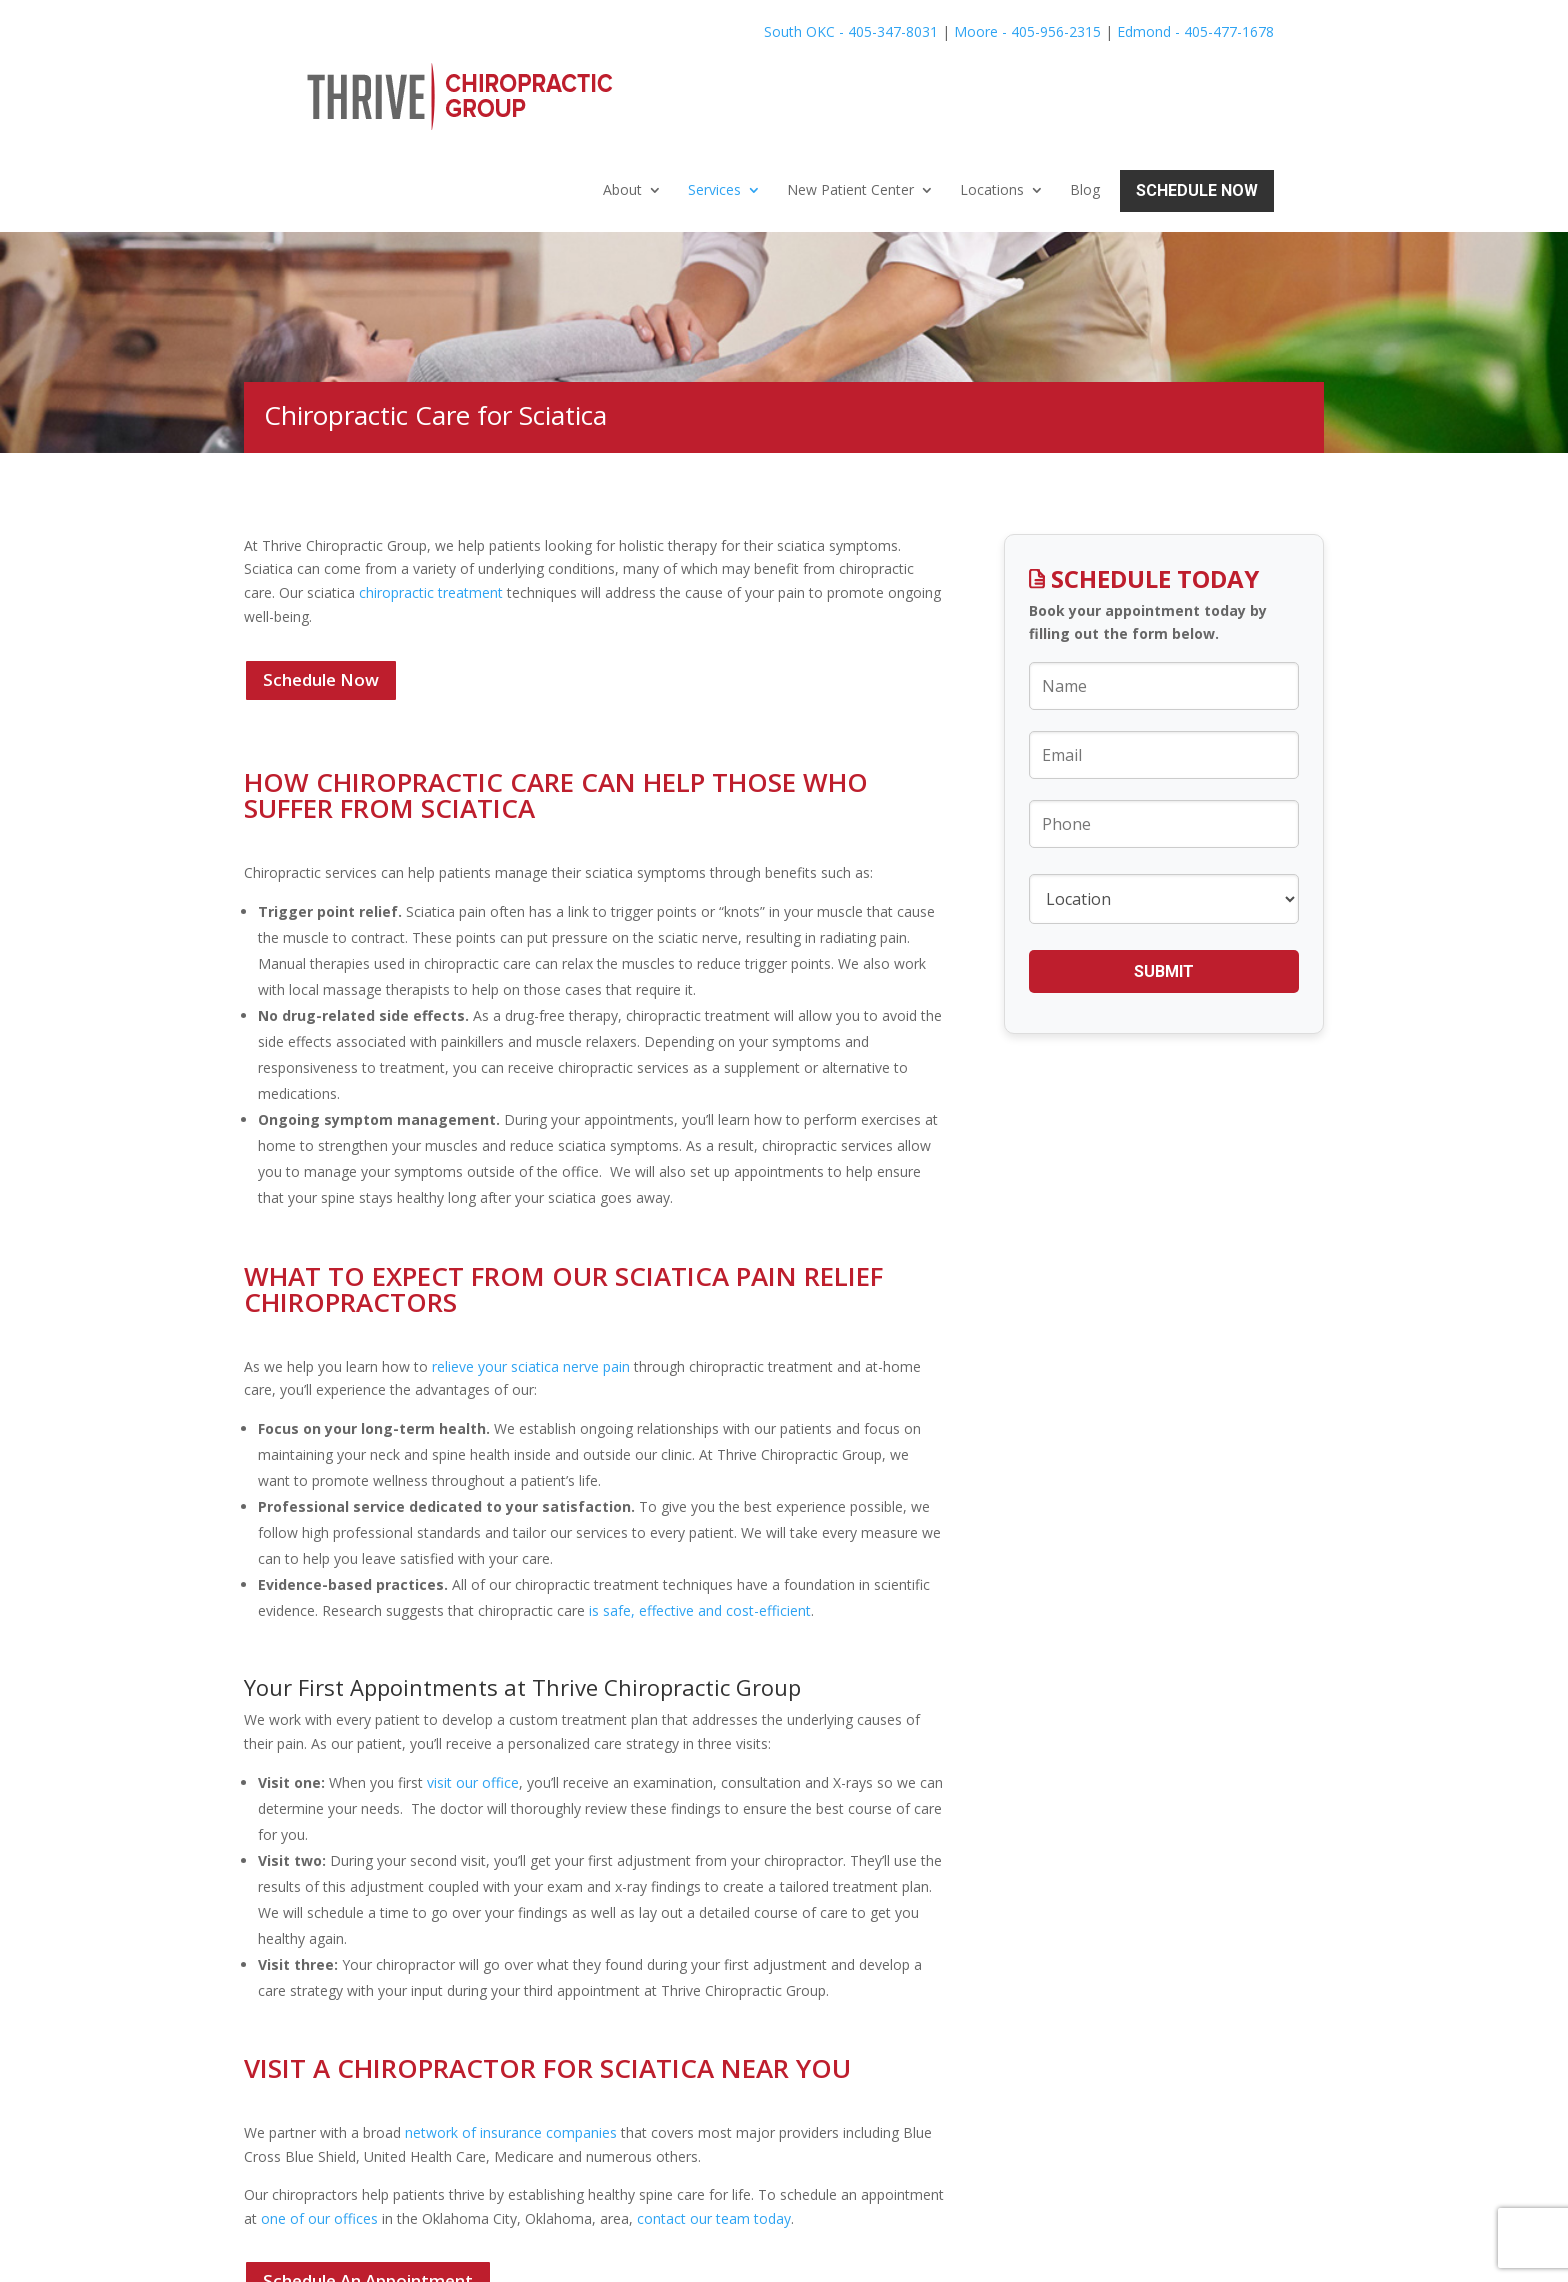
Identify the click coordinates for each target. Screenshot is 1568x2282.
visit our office (473, 1679)
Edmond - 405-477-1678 (1195, 31)
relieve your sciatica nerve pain (529, 1263)
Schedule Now (1197, 87)
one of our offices (319, 2115)
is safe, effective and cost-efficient (700, 1507)
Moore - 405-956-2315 (1027, 31)
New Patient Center (850, 87)
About (622, 87)
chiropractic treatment (431, 489)
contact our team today (714, 2115)
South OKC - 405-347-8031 (851, 31)
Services (714, 87)
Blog (1085, 87)
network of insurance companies (511, 2030)
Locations (992, 87)
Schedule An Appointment (368, 2178)
